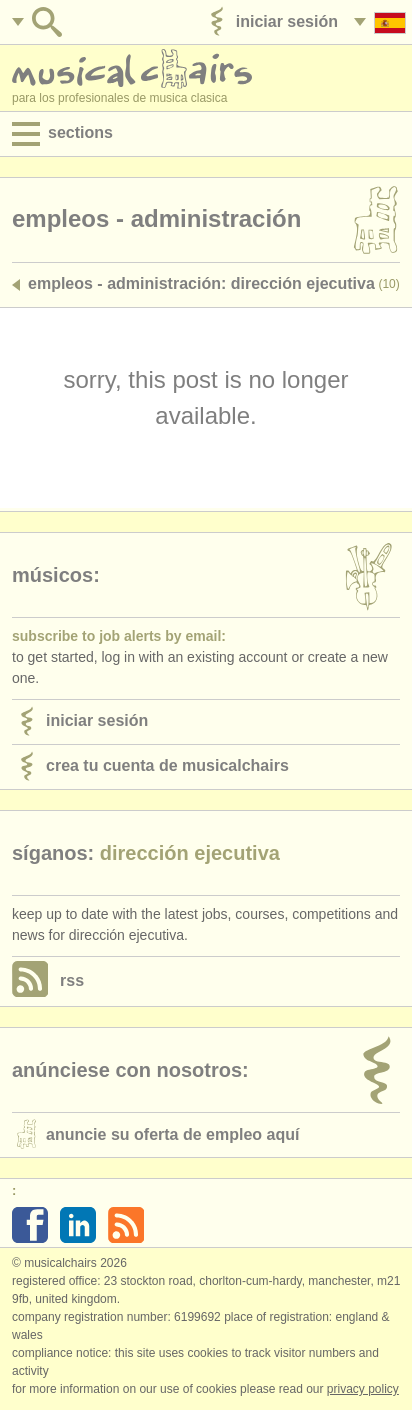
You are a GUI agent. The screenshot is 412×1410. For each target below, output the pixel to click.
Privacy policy (363, 1389)
